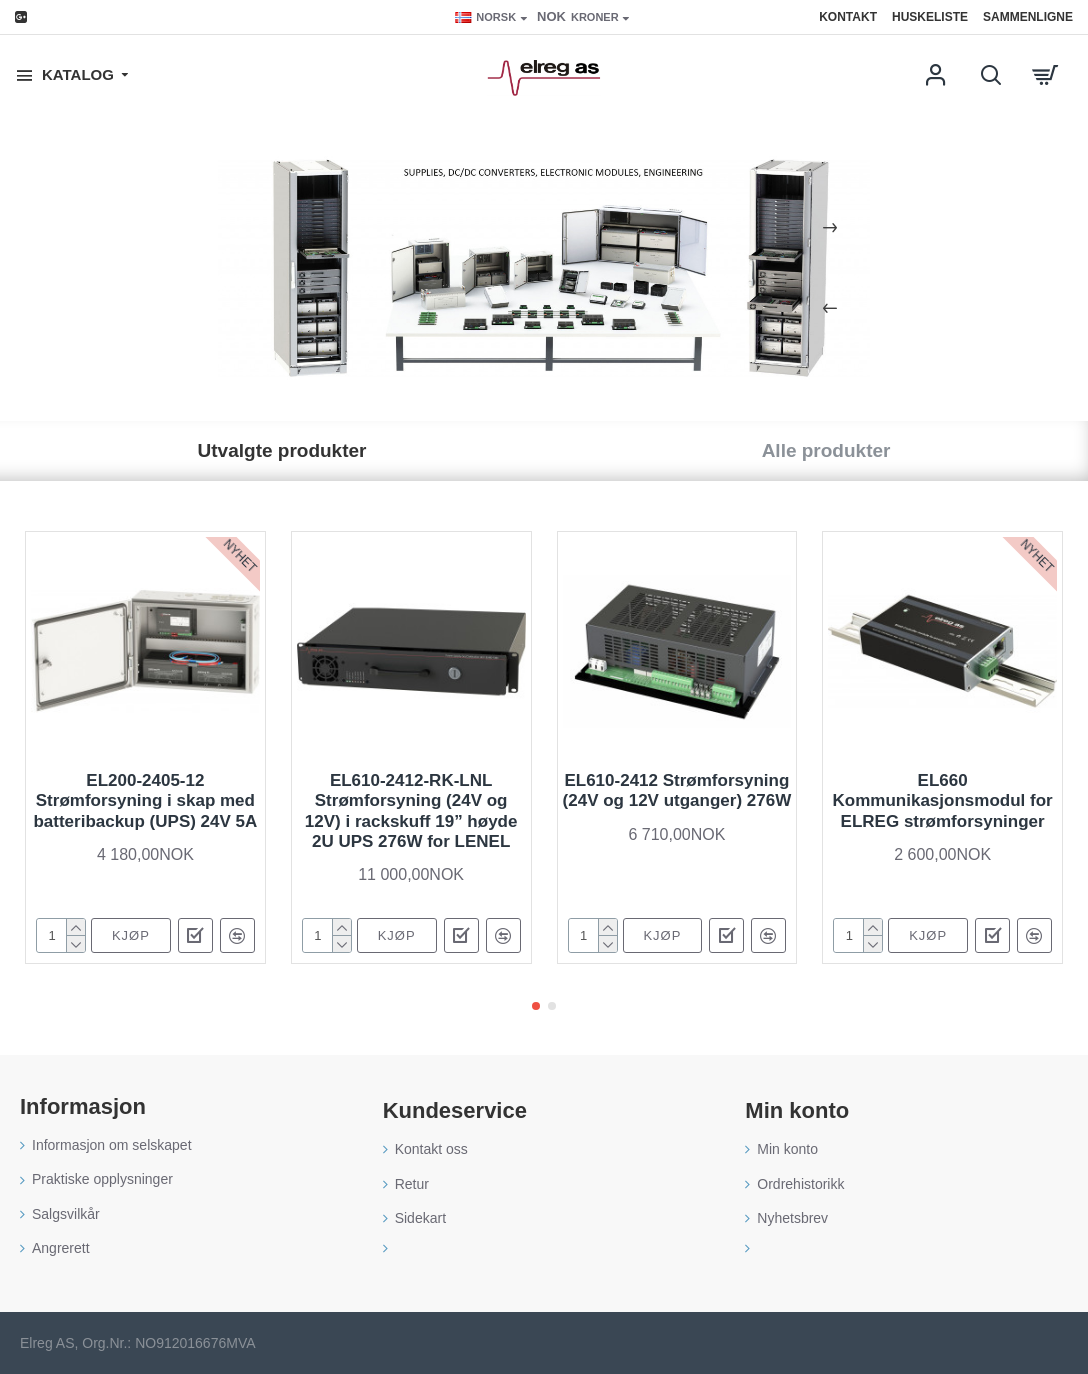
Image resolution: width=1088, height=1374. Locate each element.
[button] (536, 1006)
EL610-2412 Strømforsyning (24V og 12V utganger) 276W (677, 790)
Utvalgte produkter (282, 450)
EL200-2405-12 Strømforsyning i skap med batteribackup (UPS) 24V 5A (145, 801)
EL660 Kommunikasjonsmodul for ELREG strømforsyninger (943, 801)
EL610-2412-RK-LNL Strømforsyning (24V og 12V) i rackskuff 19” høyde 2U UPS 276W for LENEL (411, 811)
